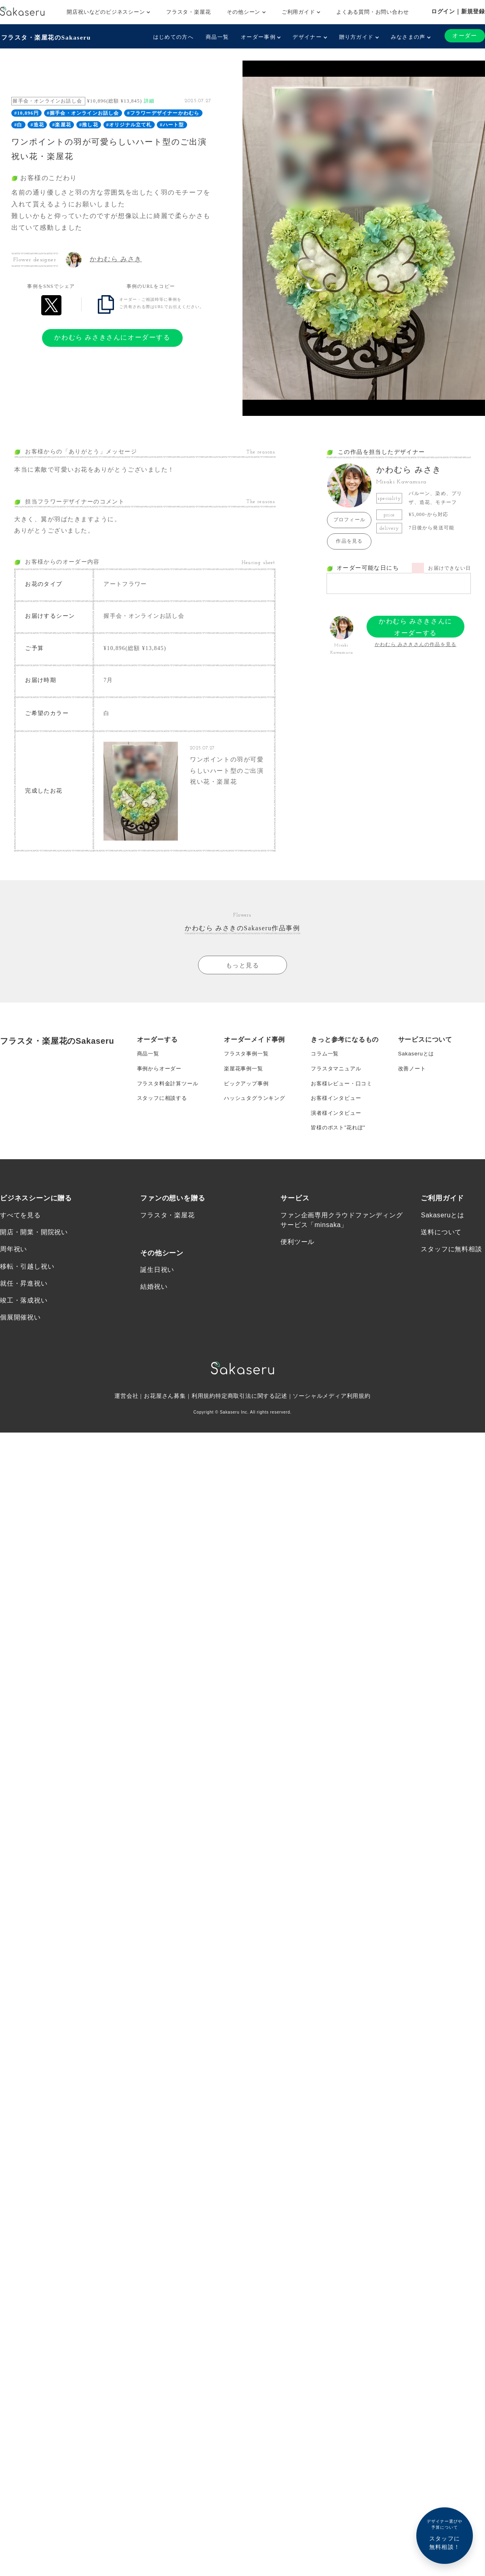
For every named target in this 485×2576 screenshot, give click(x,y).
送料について (441, 1248)
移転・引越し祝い (27, 1283)
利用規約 (203, 1415)
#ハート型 (172, 124)
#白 (18, 124)
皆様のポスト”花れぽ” (340, 1142)
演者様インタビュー (338, 1126)
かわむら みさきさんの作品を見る (415, 643)
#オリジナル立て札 (129, 124)
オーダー (464, 36)
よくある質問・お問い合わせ (372, 12)
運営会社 (126, 1415)
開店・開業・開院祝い (34, 1248)
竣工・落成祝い (24, 1318)
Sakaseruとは (417, 1061)
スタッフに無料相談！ (444, 2534)
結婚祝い (153, 1304)
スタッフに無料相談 (451, 1266)
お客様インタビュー (338, 1110)
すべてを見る (20, 1231)
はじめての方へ (172, 37)
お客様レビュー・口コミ (344, 1094)
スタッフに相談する (164, 1110)
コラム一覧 (326, 1061)
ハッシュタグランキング (257, 1110)
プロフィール (349, 519)
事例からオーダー (161, 1077)
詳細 (149, 100)
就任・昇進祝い (24, 1301)
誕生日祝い (157, 1286)
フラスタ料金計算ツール (170, 1094)
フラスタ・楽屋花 (188, 12)
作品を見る (349, 540)
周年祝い (13, 1266)
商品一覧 (216, 37)
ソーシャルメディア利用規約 (332, 1415)
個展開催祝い (20, 1335)
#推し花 (88, 124)
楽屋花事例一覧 (245, 1077)
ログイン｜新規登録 (458, 11)
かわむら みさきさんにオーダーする (112, 336)
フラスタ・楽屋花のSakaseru (47, 36)
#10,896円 (26, 112)
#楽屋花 (61, 124)
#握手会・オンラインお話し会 (83, 112)
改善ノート (413, 1077)
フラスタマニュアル (338, 1077)
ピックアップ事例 (248, 1094)
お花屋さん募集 (165, 1415)
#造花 (37, 124)
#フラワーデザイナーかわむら (163, 112)
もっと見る (242, 972)
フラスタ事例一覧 (248, 1061)
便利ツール (297, 1258)
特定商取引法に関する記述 (251, 1415)
